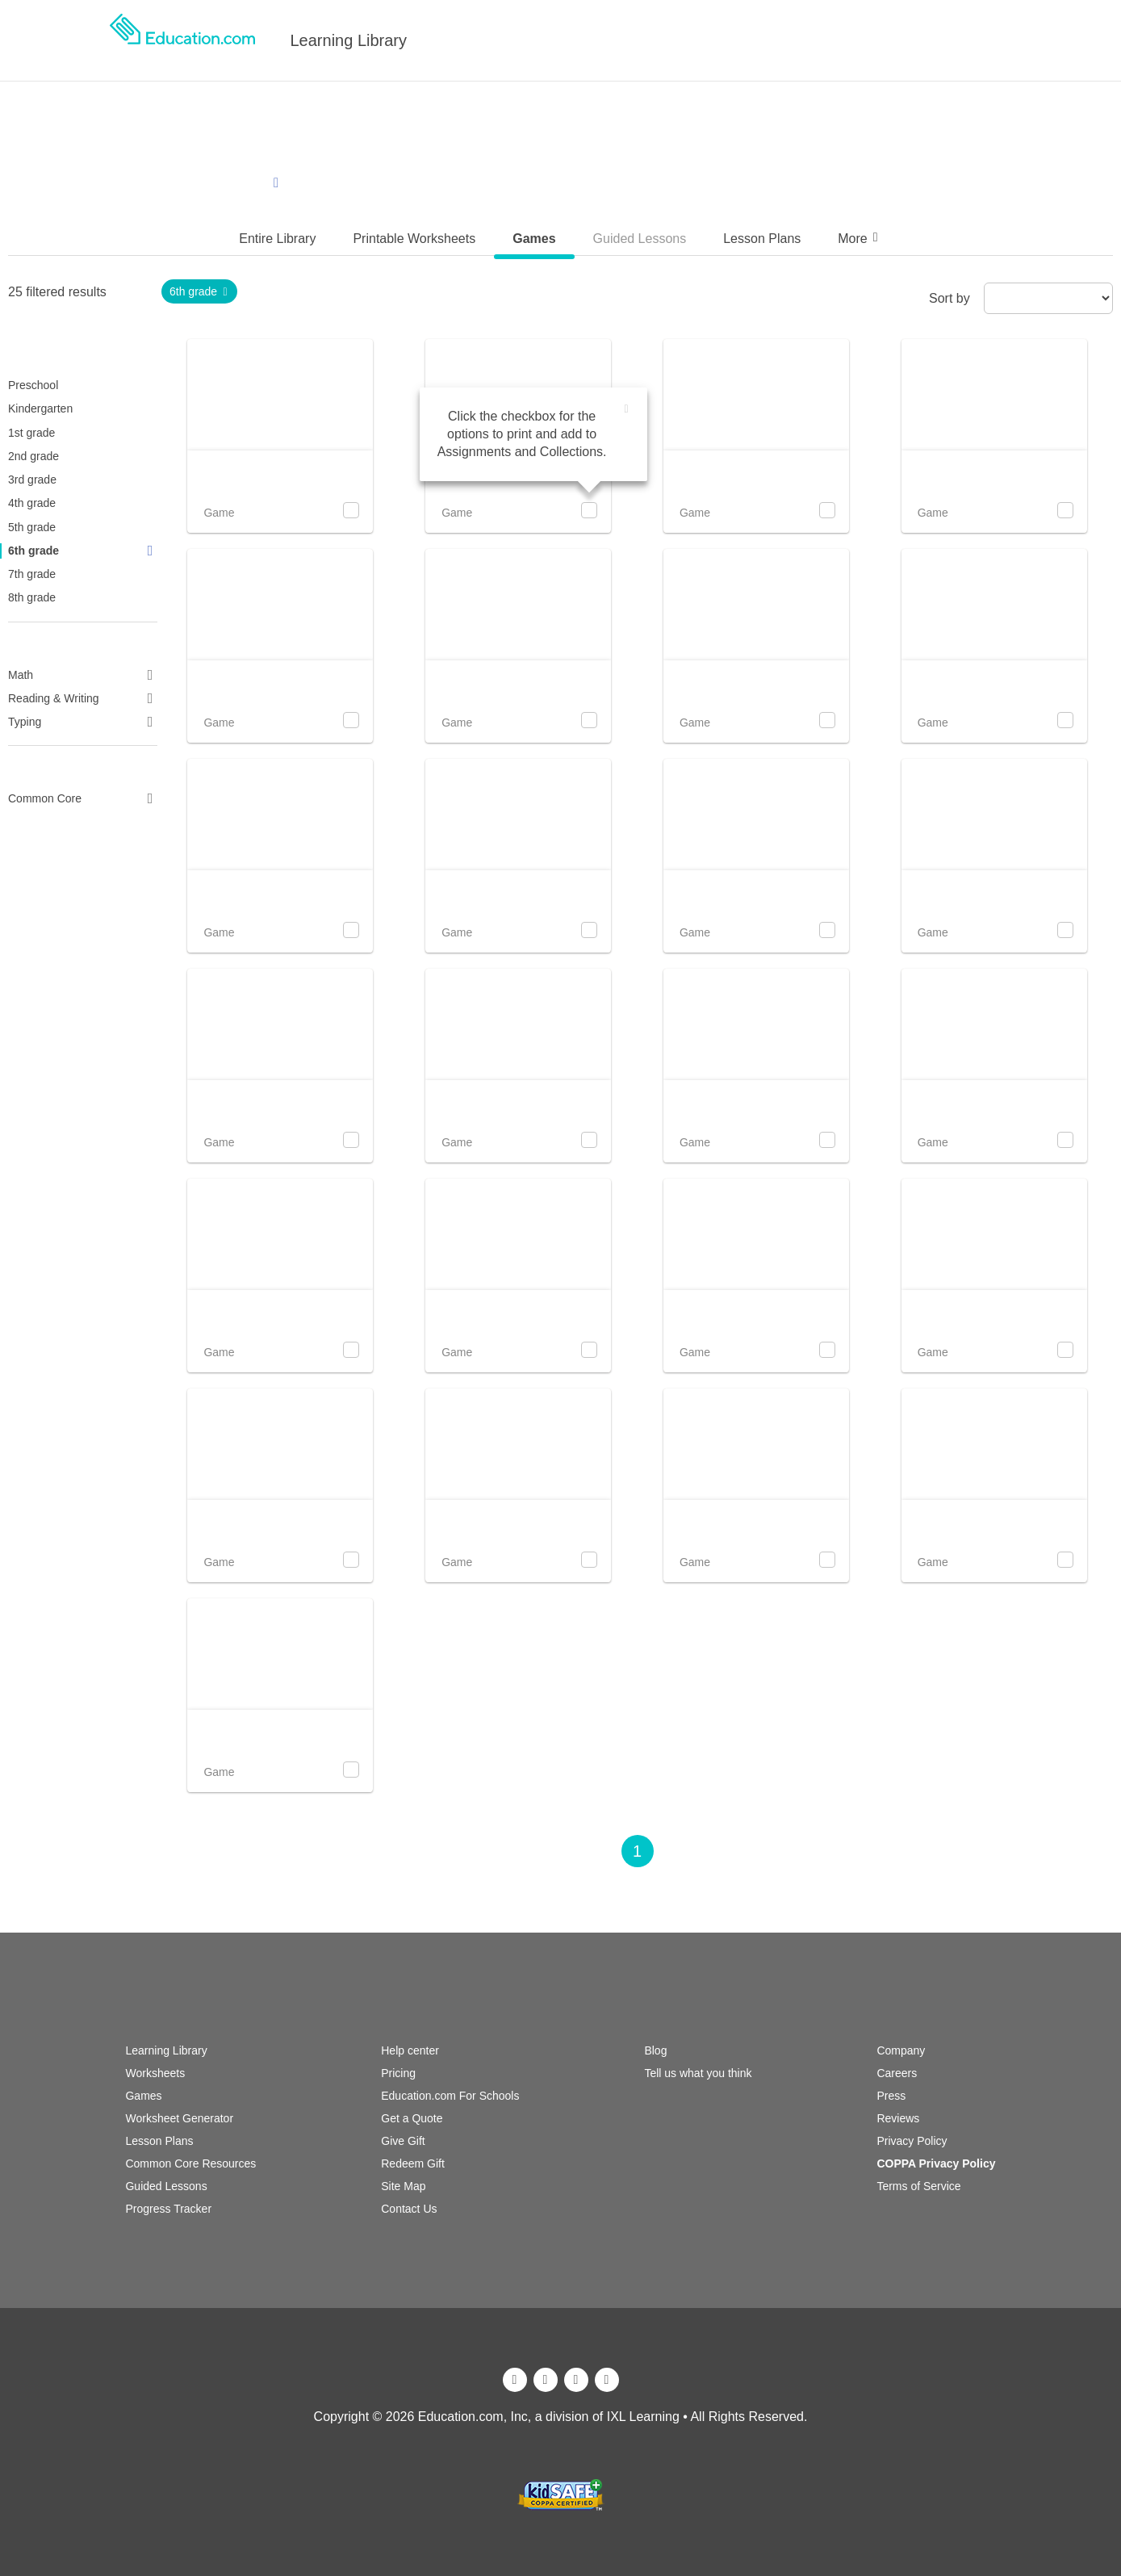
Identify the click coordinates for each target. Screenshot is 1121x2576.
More (859, 237)
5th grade (32, 527)
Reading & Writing (82, 698)
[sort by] (1048, 298)
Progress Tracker (168, 2208)
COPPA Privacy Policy (935, 2163)
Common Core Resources (190, 2163)
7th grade (32, 574)
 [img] (627, 409)
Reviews (897, 2118)
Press (891, 2095)
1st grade (31, 432)
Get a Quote (411, 2118)
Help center (410, 2050)
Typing (82, 722)
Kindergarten (40, 408)
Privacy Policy (911, 2140)
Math (82, 675)
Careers (896, 2073)
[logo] (182, 40)
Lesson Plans (159, 2140)
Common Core (82, 798)
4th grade (32, 502)
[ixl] (561, 2470)
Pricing (398, 2073)
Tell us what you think (697, 2073)
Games (143, 2095)
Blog (655, 2050)
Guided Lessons (166, 2186)
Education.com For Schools (450, 2095)
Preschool (33, 385)
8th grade (32, 597)
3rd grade (32, 479)
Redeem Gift (413, 2163)
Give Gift (403, 2140)
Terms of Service (918, 2186)
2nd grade (33, 456)
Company (900, 2050)
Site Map (403, 2186)
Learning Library (349, 40)
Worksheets (155, 2073)
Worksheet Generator (179, 2118)
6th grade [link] (200, 291)
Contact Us (409, 2208)
